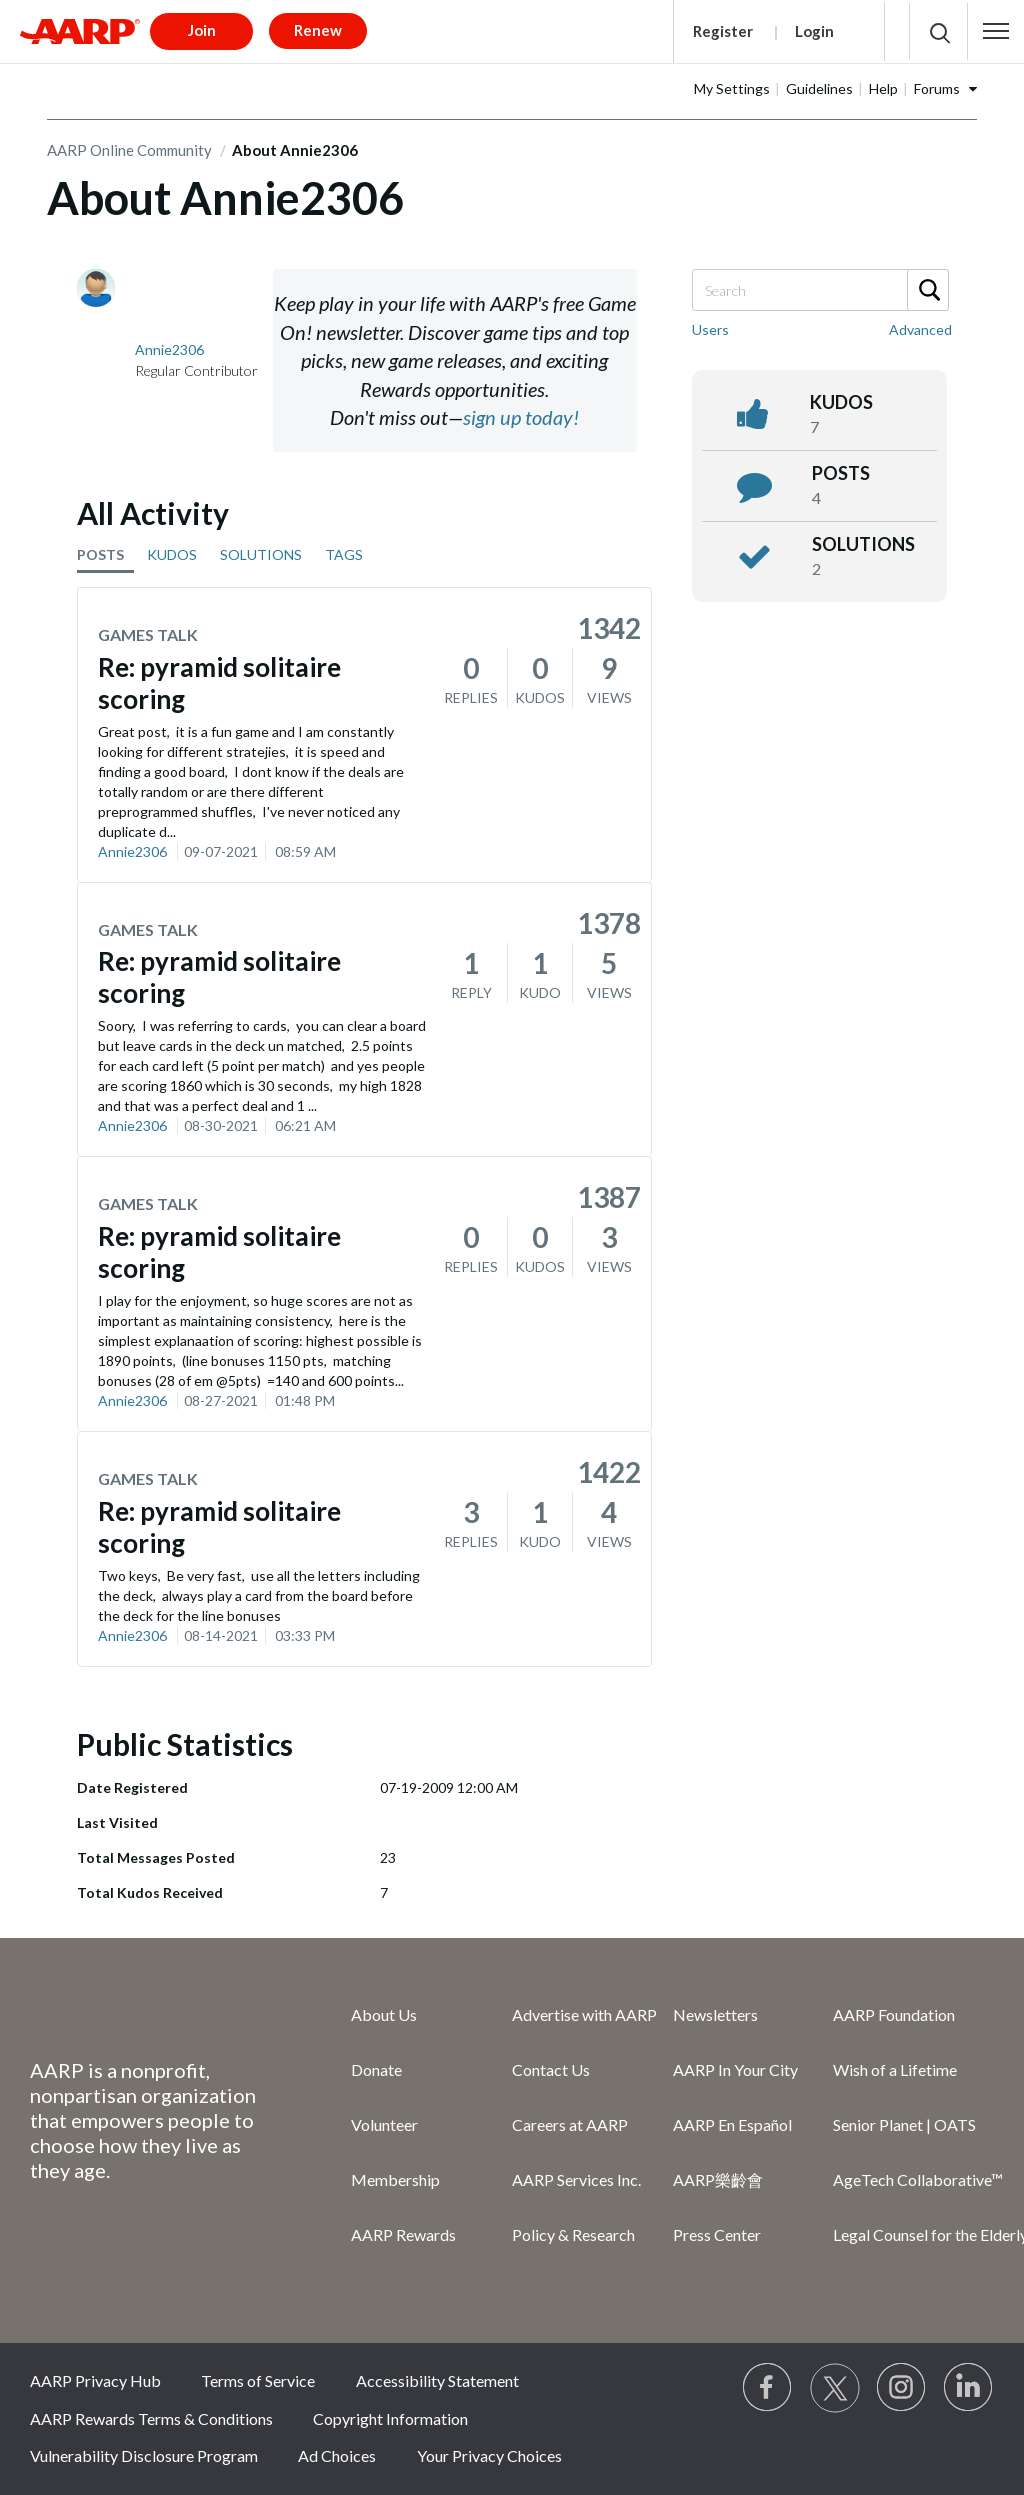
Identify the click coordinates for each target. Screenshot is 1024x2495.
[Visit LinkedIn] (969, 2388)
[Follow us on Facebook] (768, 2388)
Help (883, 88)
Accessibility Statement (437, 2380)
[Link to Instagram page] (902, 2388)
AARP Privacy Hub (95, 2380)
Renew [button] (318, 30)
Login (814, 31)
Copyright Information (390, 2418)
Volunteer (384, 2124)
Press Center (717, 2234)
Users (710, 329)
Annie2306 (132, 851)
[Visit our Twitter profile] (835, 2388)
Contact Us (551, 2069)
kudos (841, 402)
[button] (996, 31)
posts (841, 473)
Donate (376, 2069)
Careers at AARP (570, 2124)
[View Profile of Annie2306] (169, 349)
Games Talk (148, 634)
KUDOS (172, 554)
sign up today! (521, 417)
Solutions (863, 544)
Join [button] (202, 30)
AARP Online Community (129, 150)
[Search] (819, 290)
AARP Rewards (403, 2234)
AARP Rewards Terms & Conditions (151, 2418)
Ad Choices (337, 2455)
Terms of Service (258, 2380)
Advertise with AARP (584, 2014)
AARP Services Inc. (576, 2179)
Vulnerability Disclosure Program (144, 2455)
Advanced (920, 329)
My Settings (732, 88)
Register (723, 31)
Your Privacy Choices (489, 2455)
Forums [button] (937, 88)
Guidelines (819, 88)
